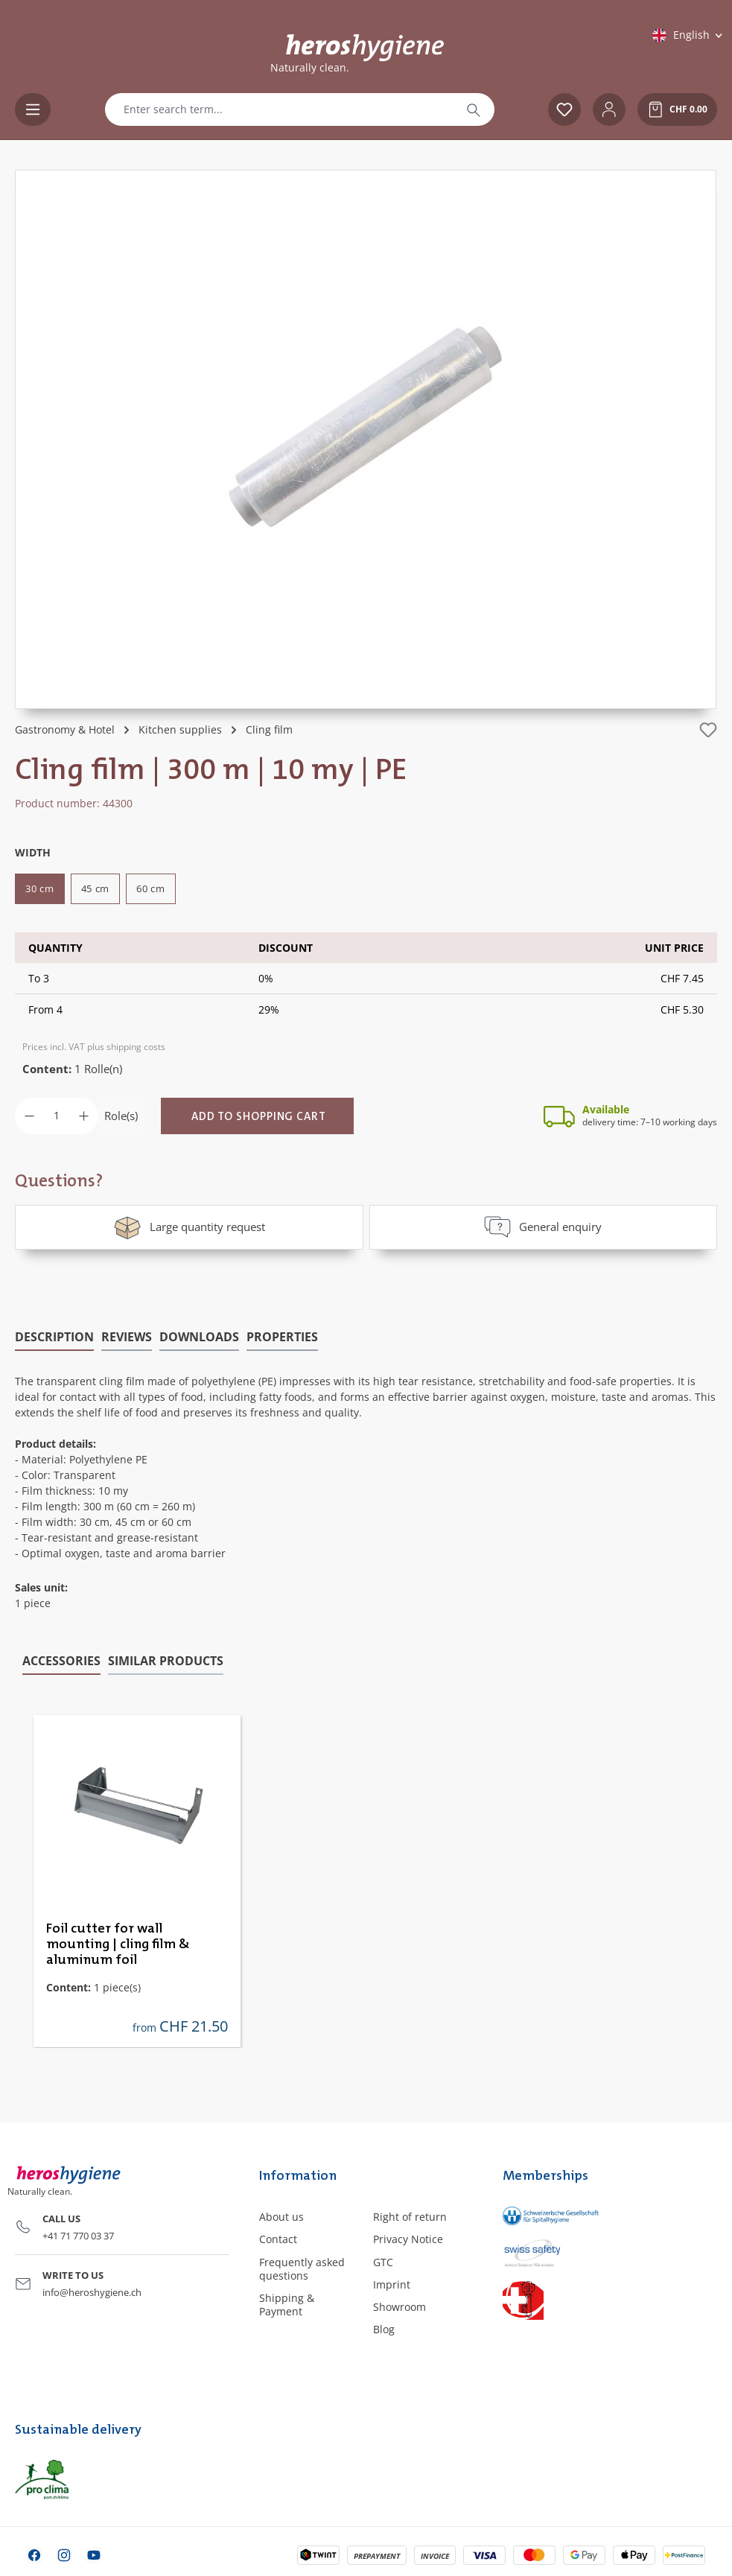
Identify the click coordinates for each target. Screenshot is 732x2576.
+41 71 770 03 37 (78, 2234)
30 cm (39, 888)
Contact (278, 2238)
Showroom (399, 2306)
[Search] (473, 109)
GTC (383, 2261)
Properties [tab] (282, 1335)
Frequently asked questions (302, 2267)
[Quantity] (56, 1116)
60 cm (150, 888)
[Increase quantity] (83, 1116)
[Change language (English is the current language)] (688, 35)
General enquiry (543, 1226)
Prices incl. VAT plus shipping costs (93, 1046)
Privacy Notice (408, 2238)
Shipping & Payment (286, 2304)
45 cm (95, 888)
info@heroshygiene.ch (91, 2290)
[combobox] (279, 109)
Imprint (391, 2283)
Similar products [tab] (165, 1659)
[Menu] (33, 109)
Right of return (410, 2216)
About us (281, 2216)
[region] (366, 439)
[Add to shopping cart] (257, 1116)
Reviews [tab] (126, 1335)
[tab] (54, 1336)
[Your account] (609, 109)
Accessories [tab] (61, 1659)
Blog (384, 2328)
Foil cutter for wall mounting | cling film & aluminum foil (118, 1943)
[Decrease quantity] (29, 1116)
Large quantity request (189, 1226)
